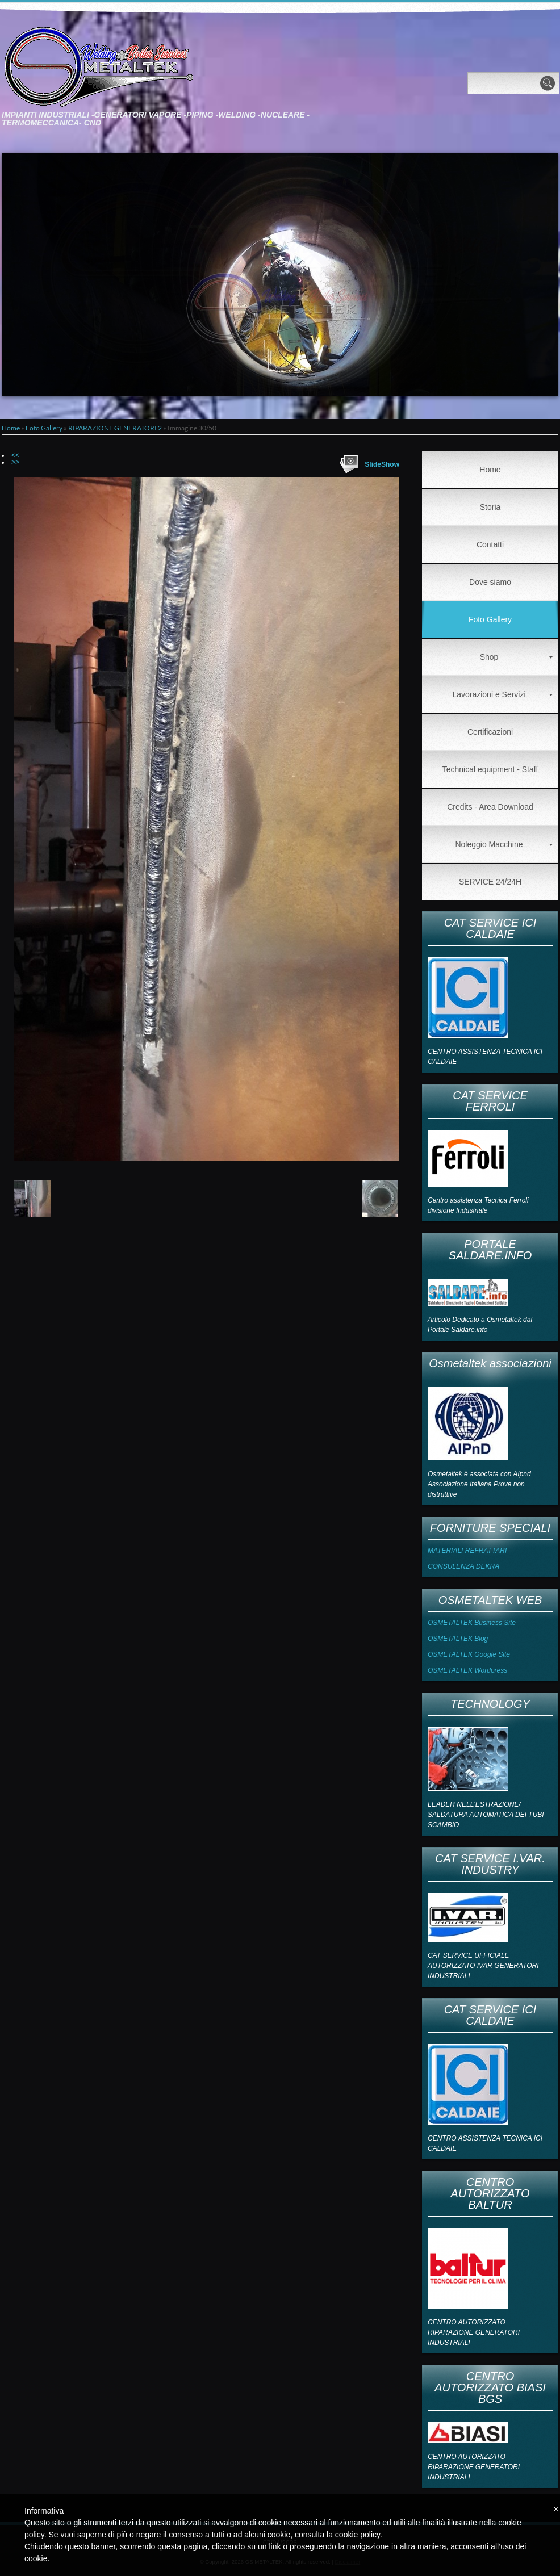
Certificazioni (490, 731)
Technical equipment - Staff (490, 769)
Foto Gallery (44, 428)
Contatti (490, 544)
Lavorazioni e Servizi (502, 694)
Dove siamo (490, 582)
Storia (490, 507)
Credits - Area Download (490, 806)
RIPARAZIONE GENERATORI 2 (115, 428)
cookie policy (357, 2534)
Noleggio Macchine (504, 844)
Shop (516, 656)
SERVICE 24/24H (490, 881)
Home (11, 428)
